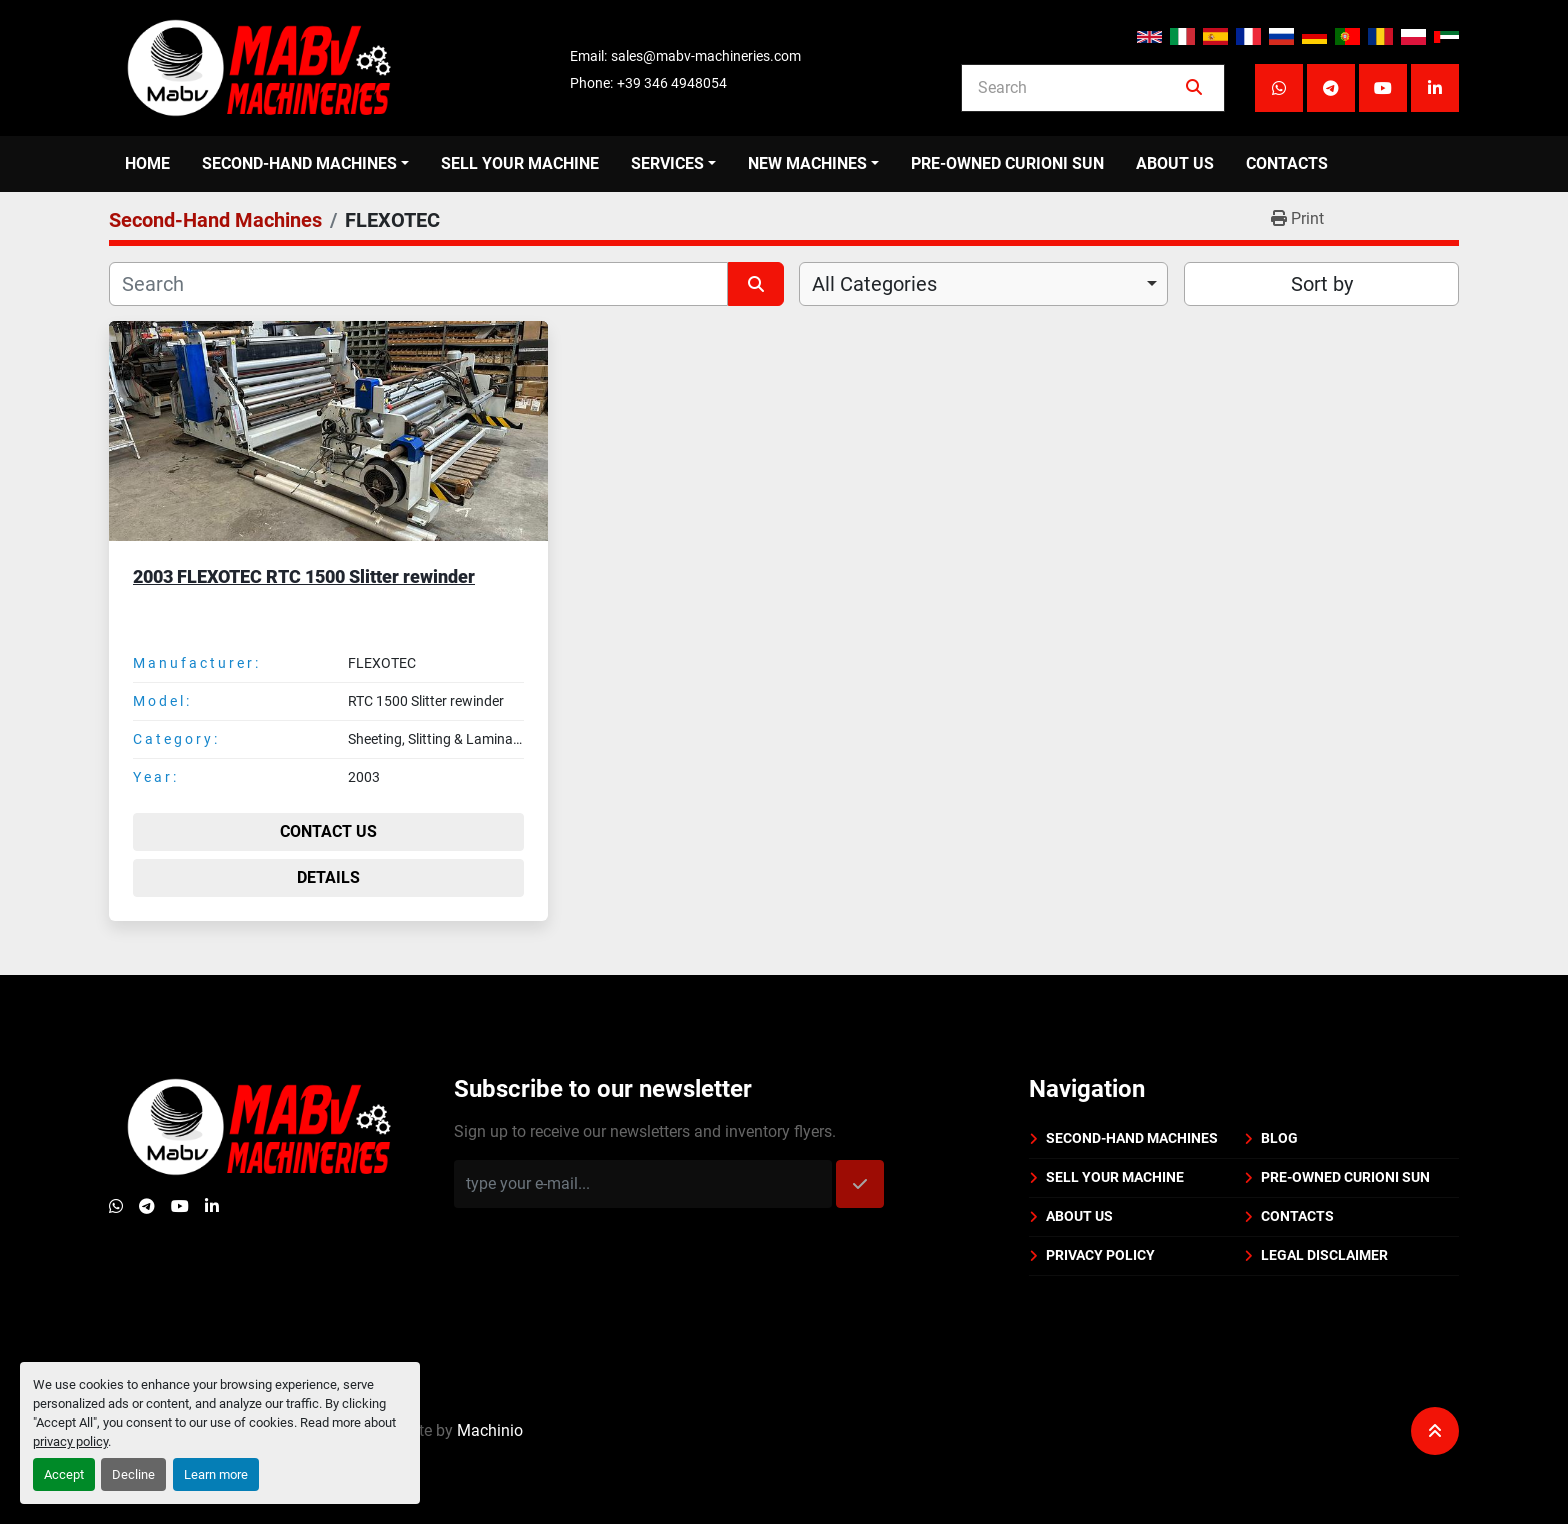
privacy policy (70, 1441)
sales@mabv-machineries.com (706, 56)
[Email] (643, 1184)
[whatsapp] (1279, 88)
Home (147, 163)
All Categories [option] (874, 284)
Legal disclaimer (1324, 1255)
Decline (133, 1474)
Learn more (216, 1474)
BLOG (1279, 1138)
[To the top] (1435, 1400)
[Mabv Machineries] (259, 1125)
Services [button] (667, 163)
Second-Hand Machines (299, 163)
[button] (305, 164)
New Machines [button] (807, 163)
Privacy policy (1100, 1255)
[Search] (1079, 88)
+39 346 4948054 (672, 83)
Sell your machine (520, 163)
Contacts (1287, 163)
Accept (64, 1474)
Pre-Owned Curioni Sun (1007, 163)
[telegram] (1331, 88)
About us (1175, 163)
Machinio (490, 1399)
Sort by (1322, 284)
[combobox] (983, 284)
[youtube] (1383, 88)
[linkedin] (1435, 88)
